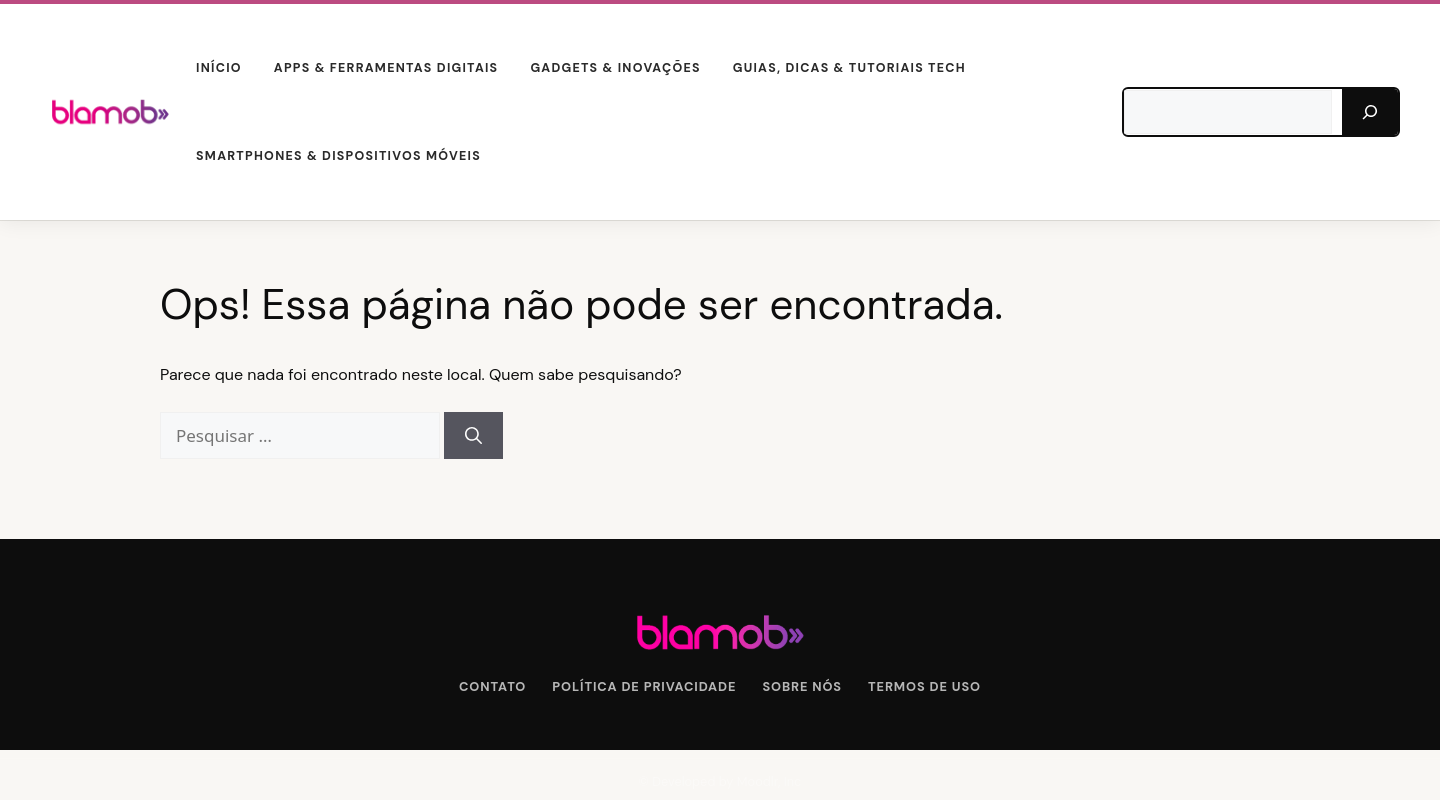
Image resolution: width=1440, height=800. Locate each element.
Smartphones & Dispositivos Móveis (338, 156)
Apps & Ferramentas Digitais (386, 68)
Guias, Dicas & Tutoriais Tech (849, 68)
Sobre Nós (802, 686)
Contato (492, 686)
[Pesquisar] (1370, 112)
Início (219, 68)
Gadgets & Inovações (615, 68)
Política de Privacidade (644, 686)
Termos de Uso (924, 686)
